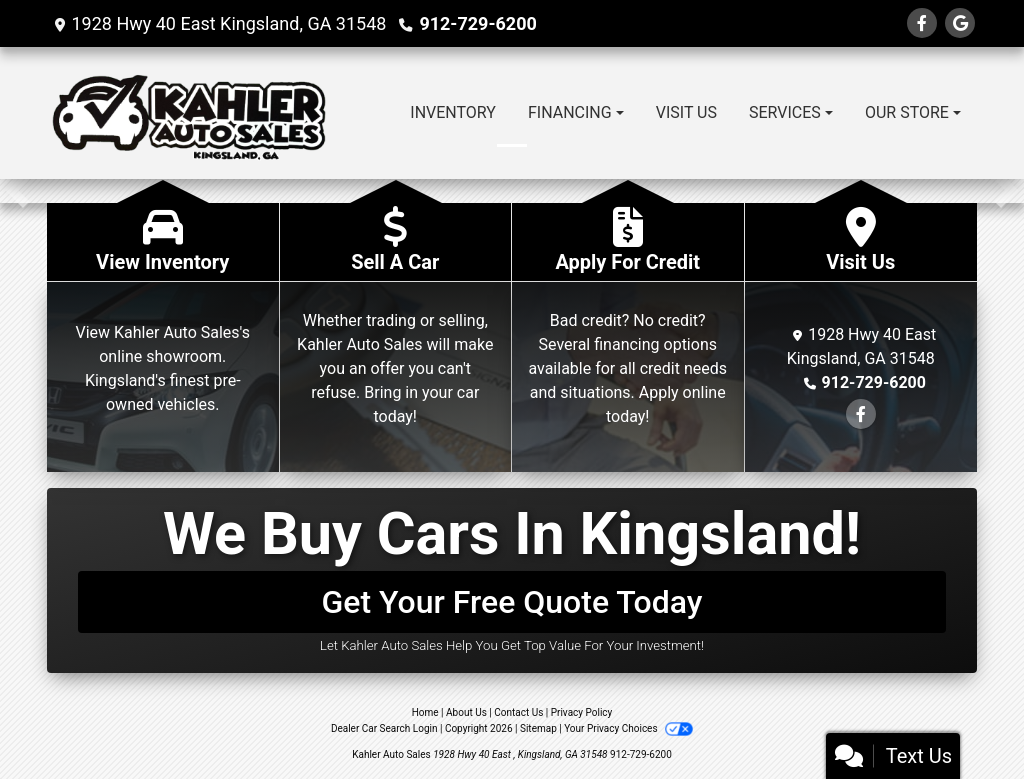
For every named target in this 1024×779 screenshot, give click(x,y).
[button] (17, 191)
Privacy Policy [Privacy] (582, 712)
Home (425, 712)
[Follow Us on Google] (960, 23)
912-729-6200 (477, 23)
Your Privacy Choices (628, 728)
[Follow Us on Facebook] (922, 23)
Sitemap (538, 728)
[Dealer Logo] (189, 113)
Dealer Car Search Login (384, 728)
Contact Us (518, 712)
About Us (466, 712)
